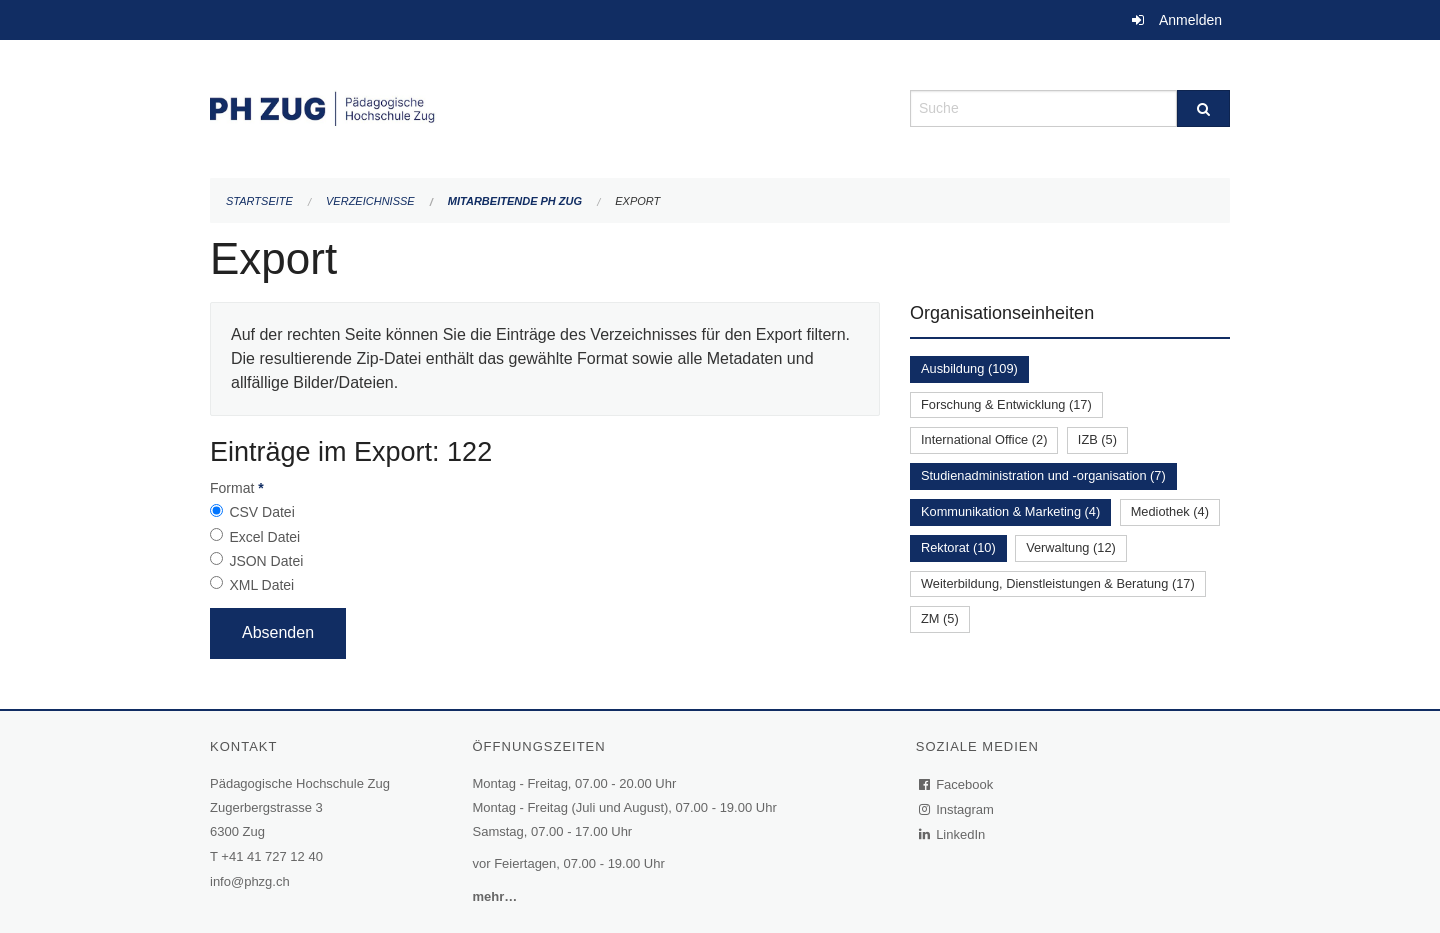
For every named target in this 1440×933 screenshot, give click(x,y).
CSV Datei (261, 512)
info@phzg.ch (250, 881)
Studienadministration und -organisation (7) (1043, 475)
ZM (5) (940, 618)
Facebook (957, 784)
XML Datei (261, 585)
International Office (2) (984, 439)
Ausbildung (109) (969, 368)
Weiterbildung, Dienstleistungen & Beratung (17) (1058, 583)
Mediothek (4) (1170, 511)
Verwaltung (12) (1071, 547)
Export (637, 201)
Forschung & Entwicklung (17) (1006, 404)
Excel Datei (264, 537)
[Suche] (1203, 108)
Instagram (957, 809)
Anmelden (1190, 20)
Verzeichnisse (370, 201)
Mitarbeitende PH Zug (515, 201)
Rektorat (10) (958, 547)
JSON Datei (266, 561)
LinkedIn (953, 834)
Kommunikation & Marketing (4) (1010, 511)
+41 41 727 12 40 (272, 856)
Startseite (259, 201)
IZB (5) (1097, 439)
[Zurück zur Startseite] (545, 106)
